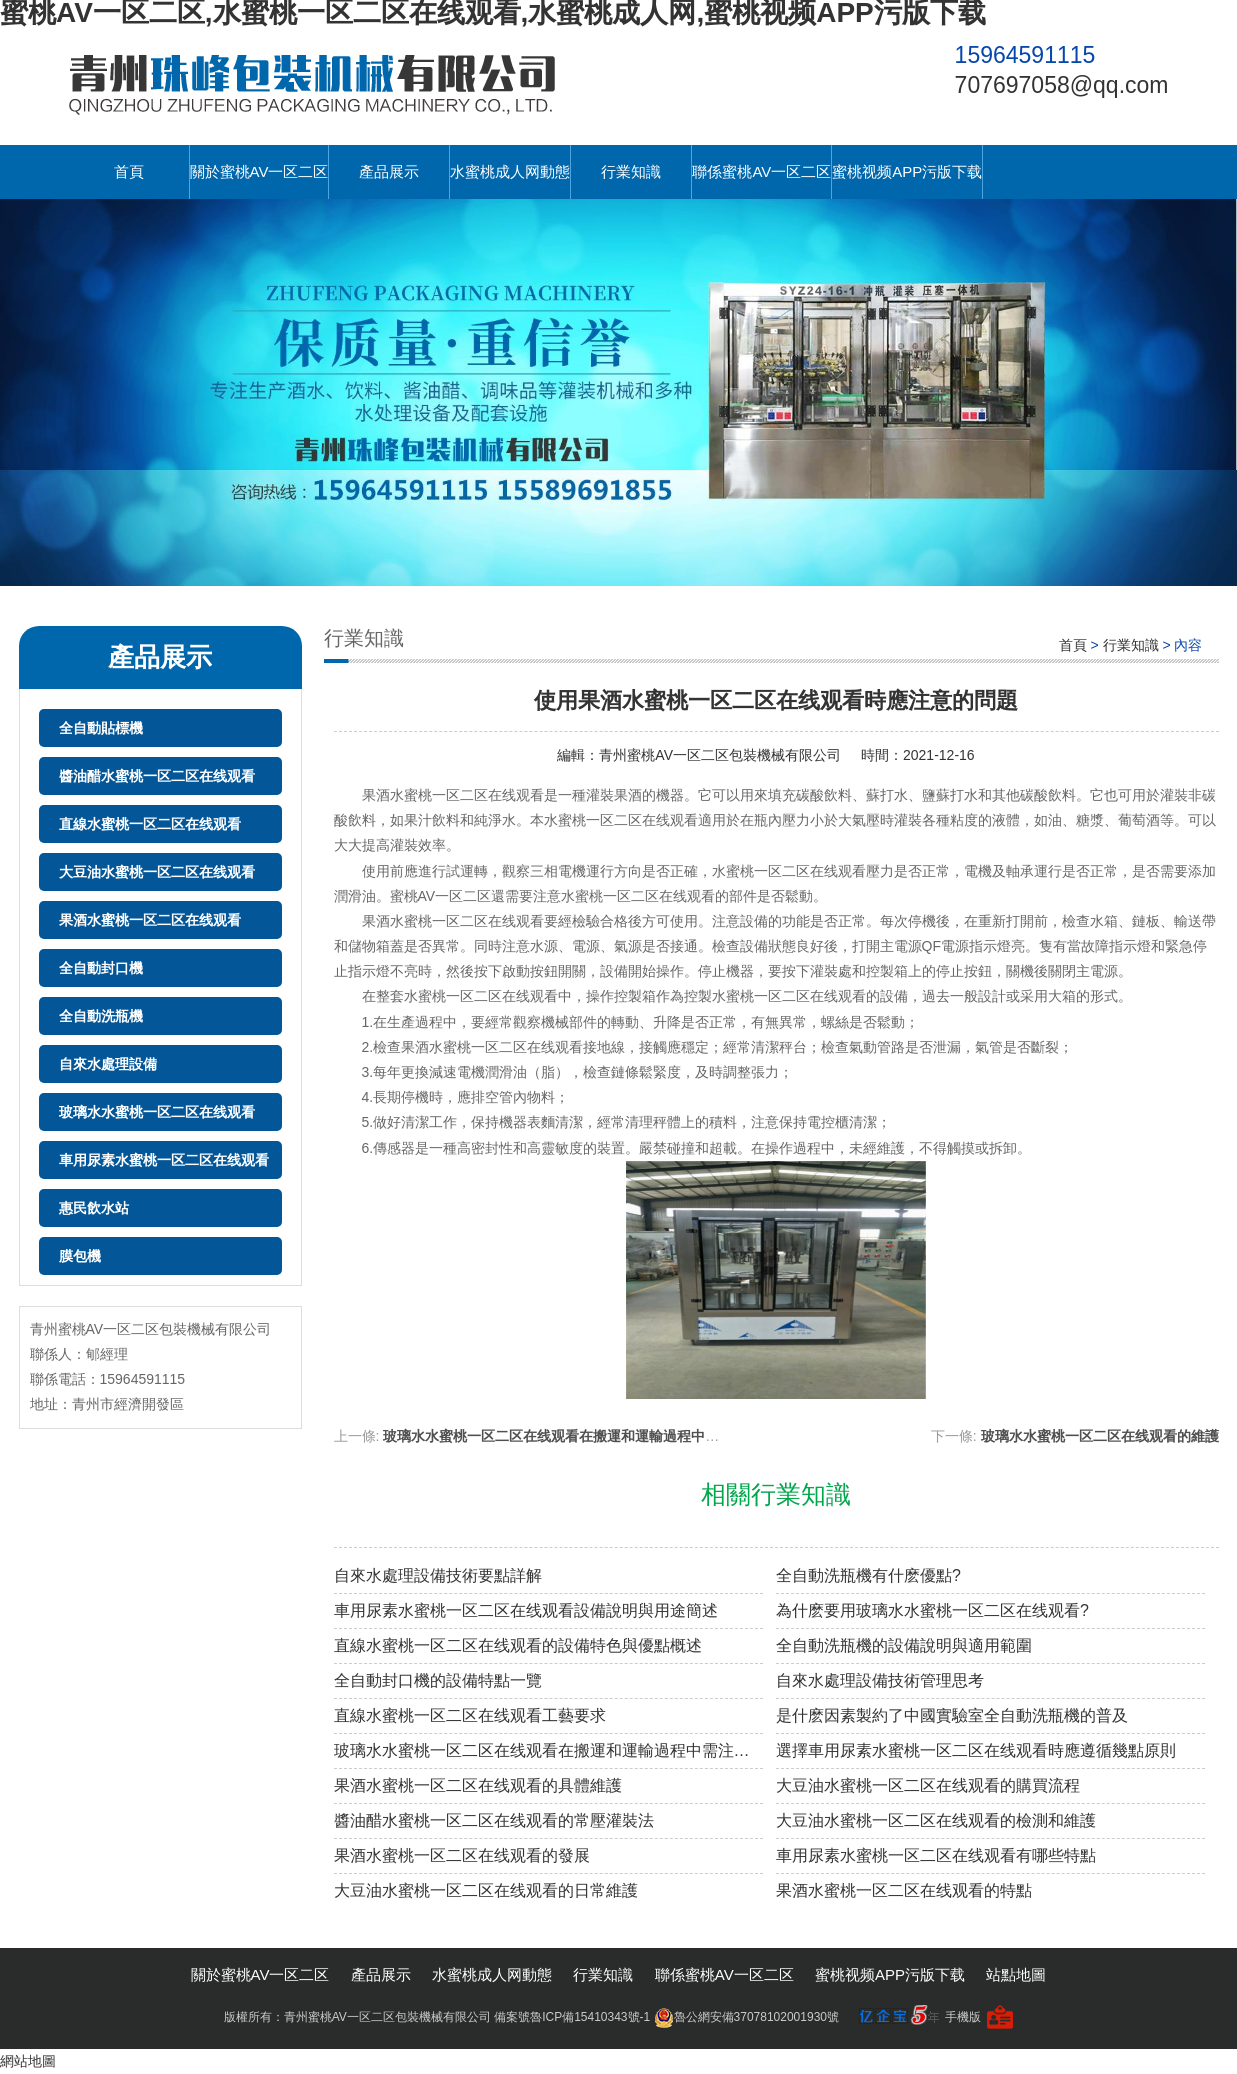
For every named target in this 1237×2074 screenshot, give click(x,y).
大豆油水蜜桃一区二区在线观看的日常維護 (486, 1890)
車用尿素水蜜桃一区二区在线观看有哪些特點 (936, 1855)
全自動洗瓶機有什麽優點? (868, 1575)
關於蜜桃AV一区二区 (259, 171)
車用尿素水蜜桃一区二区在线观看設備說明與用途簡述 (526, 1610)
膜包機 (80, 1256)
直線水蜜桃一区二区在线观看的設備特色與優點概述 (518, 1645)
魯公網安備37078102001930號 (746, 2017)
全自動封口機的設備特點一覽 (438, 1680)
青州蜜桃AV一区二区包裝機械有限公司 (720, 755)
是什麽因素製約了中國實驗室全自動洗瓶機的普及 (952, 1715)
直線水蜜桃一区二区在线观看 (150, 824)
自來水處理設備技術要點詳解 (438, 1575)
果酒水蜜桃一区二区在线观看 (150, 920)
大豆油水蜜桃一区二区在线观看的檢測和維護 (936, 1820)
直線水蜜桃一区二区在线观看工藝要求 (470, 1715)
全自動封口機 (101, 968)
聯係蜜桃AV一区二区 (761, 171)
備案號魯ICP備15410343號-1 (572, 2017)
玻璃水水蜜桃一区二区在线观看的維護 (1100, 1436)
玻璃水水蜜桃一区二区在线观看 (157, 1112)
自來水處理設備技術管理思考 (880, 1680)
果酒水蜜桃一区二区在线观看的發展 (462, 1855)
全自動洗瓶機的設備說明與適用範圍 (904, 1645)
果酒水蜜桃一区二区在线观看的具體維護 (478, 1785)
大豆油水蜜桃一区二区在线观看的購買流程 (928, 1785)
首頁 (129, 171)
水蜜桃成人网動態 (510, 171)
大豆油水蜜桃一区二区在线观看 (157, 872)
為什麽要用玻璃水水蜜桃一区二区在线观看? (932, 1610)
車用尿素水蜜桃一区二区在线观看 (164, 1160)
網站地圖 (28, 2061)
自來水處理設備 (108, 1064)
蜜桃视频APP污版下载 (907, 171)
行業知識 (631, 171)
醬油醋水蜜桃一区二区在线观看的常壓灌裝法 (494, 1820)
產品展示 (389, 171)
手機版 (963, 2017)
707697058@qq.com (1062, 85)
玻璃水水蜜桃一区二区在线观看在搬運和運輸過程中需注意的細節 (586, 1436)
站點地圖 (1016, 1974)
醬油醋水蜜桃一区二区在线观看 (157, 776)
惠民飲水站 (94, 1208)
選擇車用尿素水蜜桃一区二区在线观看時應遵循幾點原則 (976, 1750)
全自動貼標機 (101, 728)
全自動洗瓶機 (101, 1016)
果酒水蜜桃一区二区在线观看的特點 (904, 1890)
